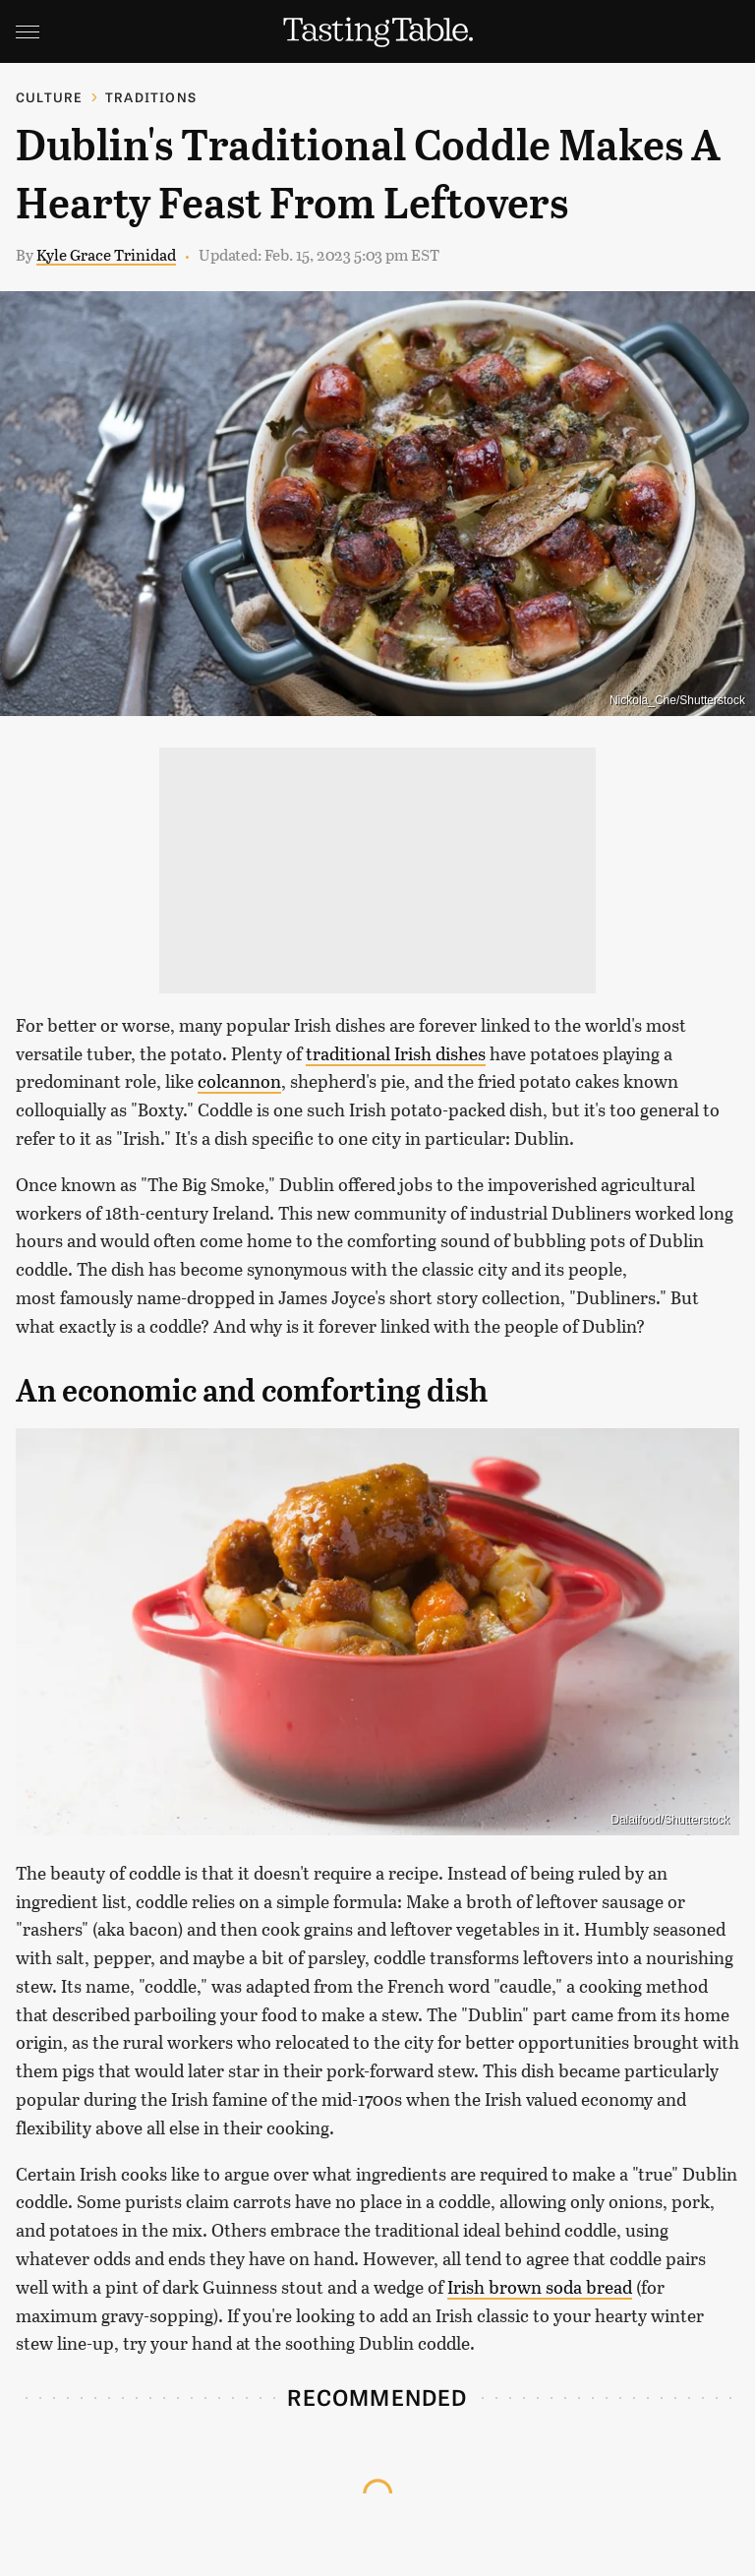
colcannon (239, 1081)
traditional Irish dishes (396, 1053)
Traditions (151, 96)
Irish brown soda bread (539, 2287)
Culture (49, 96)
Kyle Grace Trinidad (106, 254)
